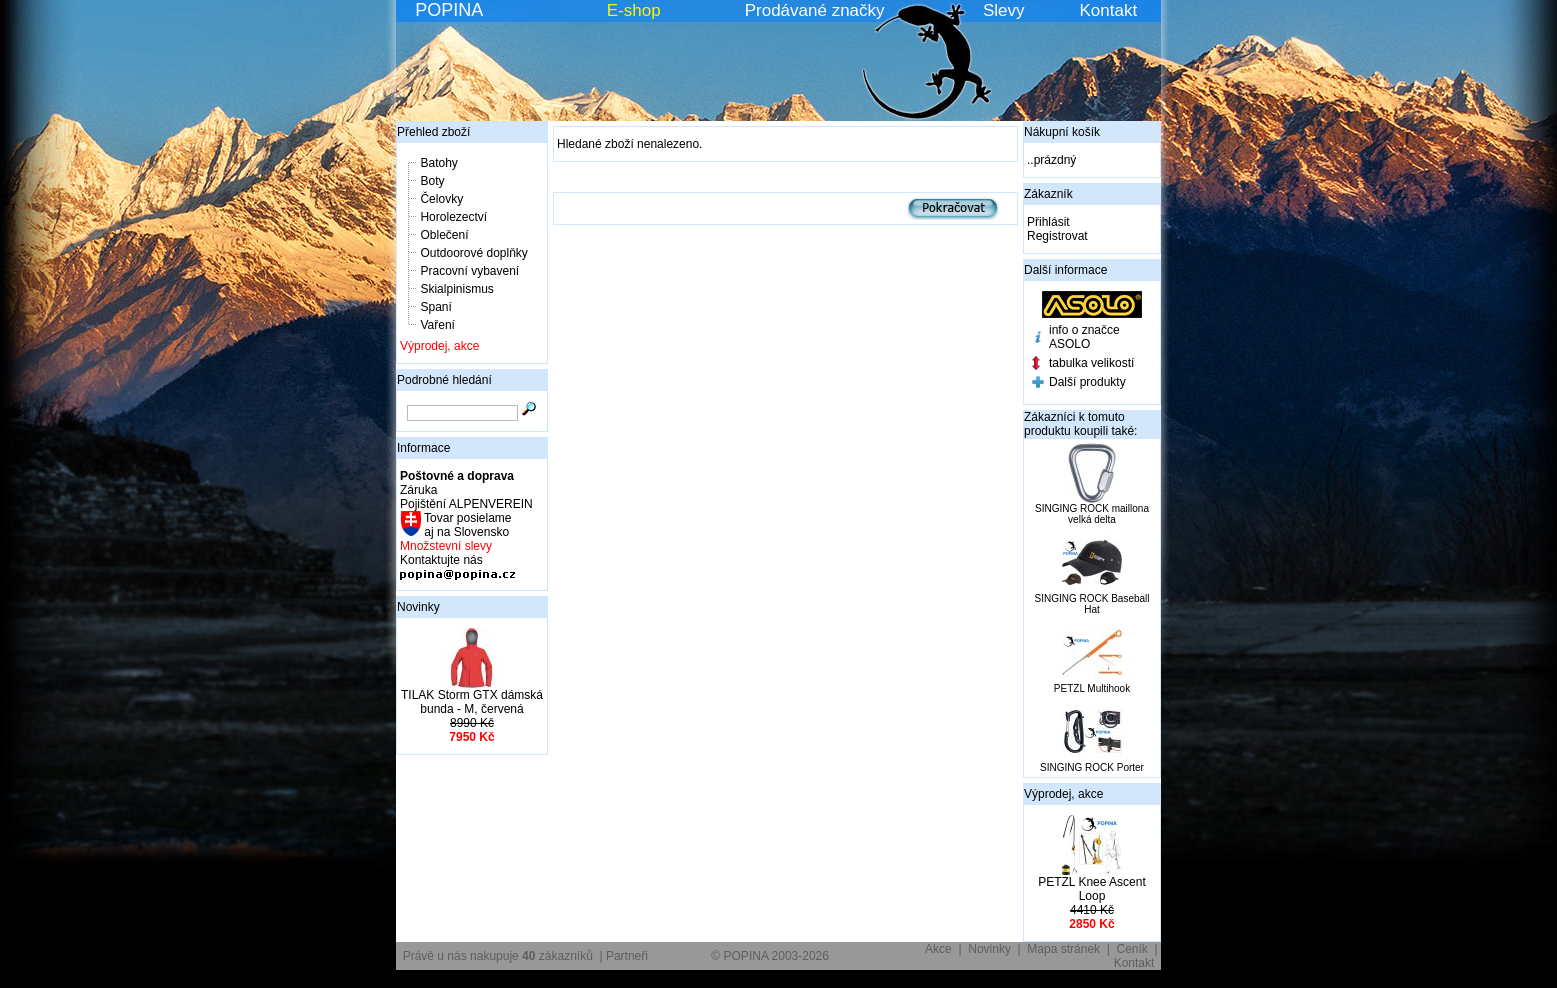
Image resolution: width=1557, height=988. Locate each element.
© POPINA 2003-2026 (770, 956)
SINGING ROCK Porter (1092, 767)
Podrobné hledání (444, 380)
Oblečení (444, 235)
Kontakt (1109, 10)
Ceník (1132, 949)
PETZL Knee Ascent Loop (1092, 889)
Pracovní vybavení (469, 271)
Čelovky (441, 199)
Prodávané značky (815, 10)
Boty (432, 181)
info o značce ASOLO (1084, 337)
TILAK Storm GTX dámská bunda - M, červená (472, 702)
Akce (938, 949)
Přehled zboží (433, 132)
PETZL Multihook (1092, 688)
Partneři (627, 956)
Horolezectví (453, 217)
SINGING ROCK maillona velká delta (1092, 514)
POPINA (449, 10)
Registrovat (1057, 236)
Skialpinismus (456, 289)
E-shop (634, 10)
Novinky (418, 607)
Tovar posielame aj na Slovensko (466, 525)
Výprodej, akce (439, 346)
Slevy (1004, 10)
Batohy (438, 163)
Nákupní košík (1062, 132)
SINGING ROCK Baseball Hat (1091, 604)
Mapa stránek (1063, 949)
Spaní (435, 307)
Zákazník (1048, 194)
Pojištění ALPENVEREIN (466, 504)
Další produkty (1087, 382)
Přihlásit (1048, 222)
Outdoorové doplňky (473, 253)
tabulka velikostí (1091, 363)
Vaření (437, 325)
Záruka (418, 490)
